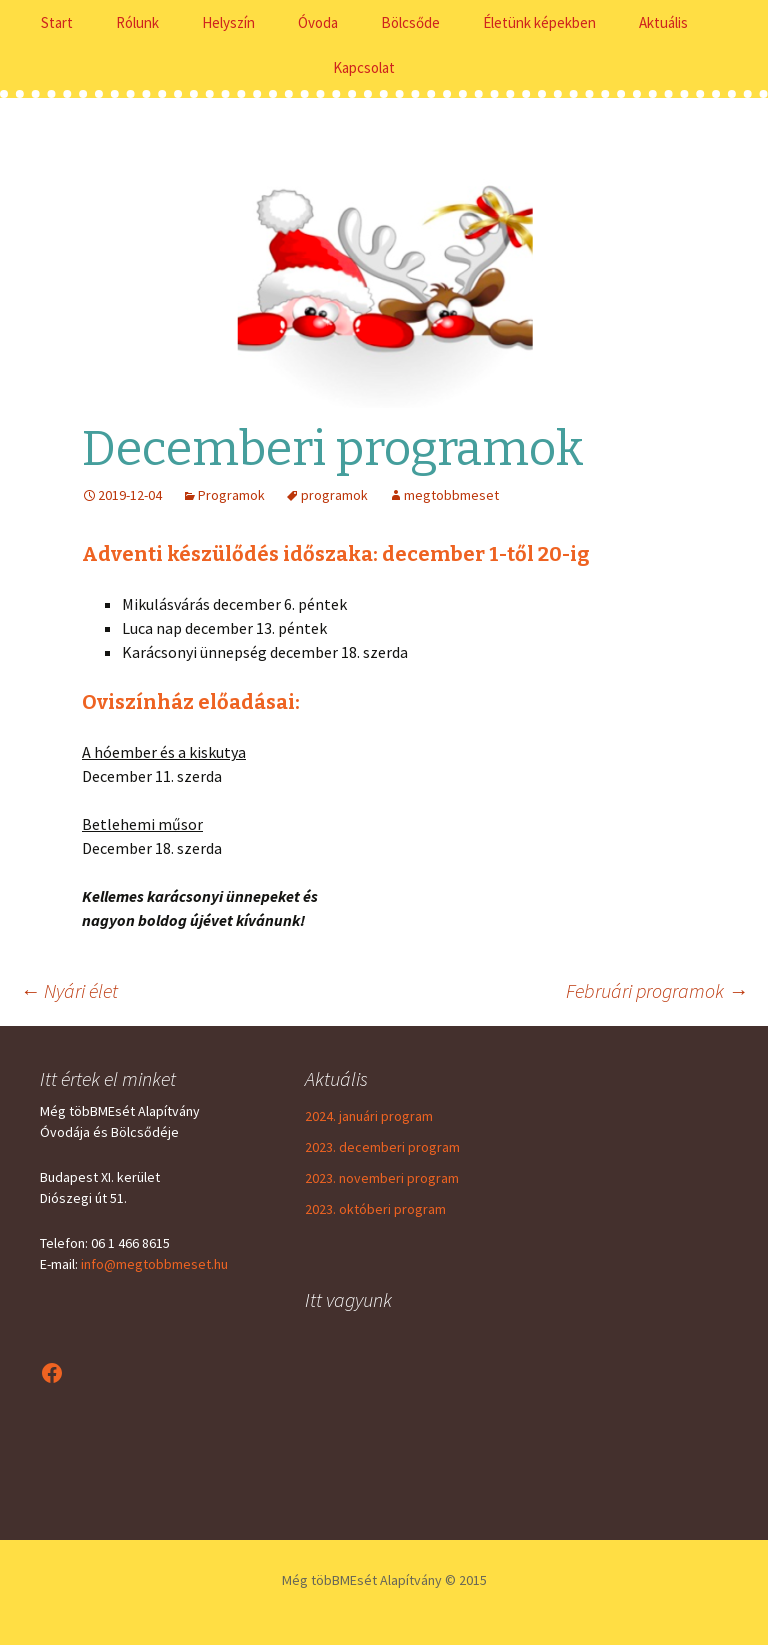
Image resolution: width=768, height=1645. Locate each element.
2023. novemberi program (382, 1178)
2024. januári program (369, 1116)
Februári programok (657, 990)
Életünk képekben (539, 22)
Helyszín (228, 22)
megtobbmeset (451, 495)
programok (334, 495)
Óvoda (318, 22)
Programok (231, 495)
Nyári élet (69, 990)
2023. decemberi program (382, 1147)
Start (57, 22)
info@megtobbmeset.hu (154, 1264)
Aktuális (663, 22)
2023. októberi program (375, 1209)
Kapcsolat (364, 67)
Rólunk (137, 22)
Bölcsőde (410, 22)
